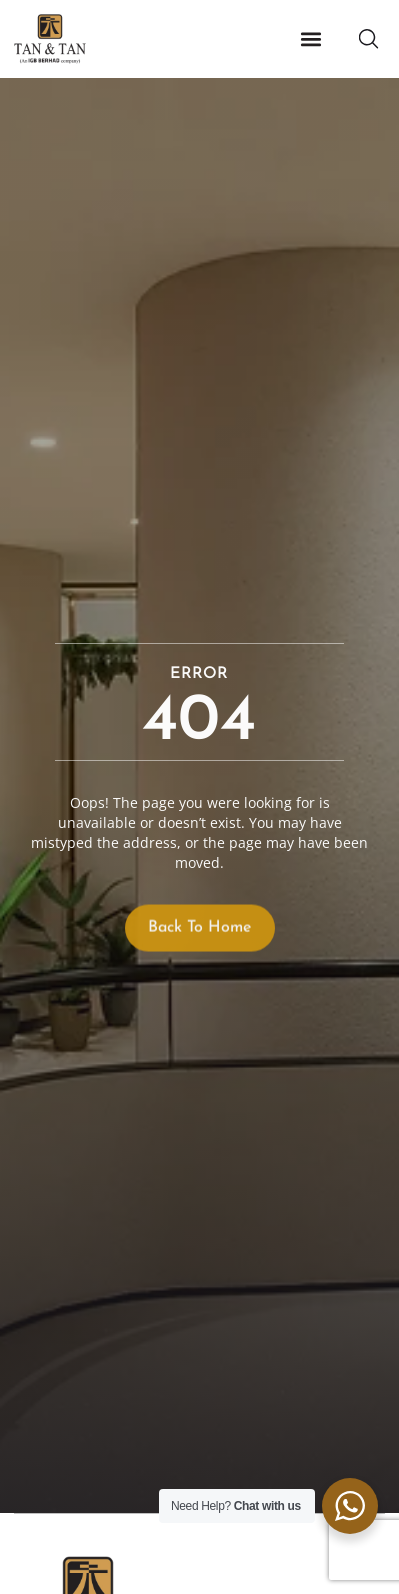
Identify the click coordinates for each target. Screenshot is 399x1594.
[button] (310, 39)
